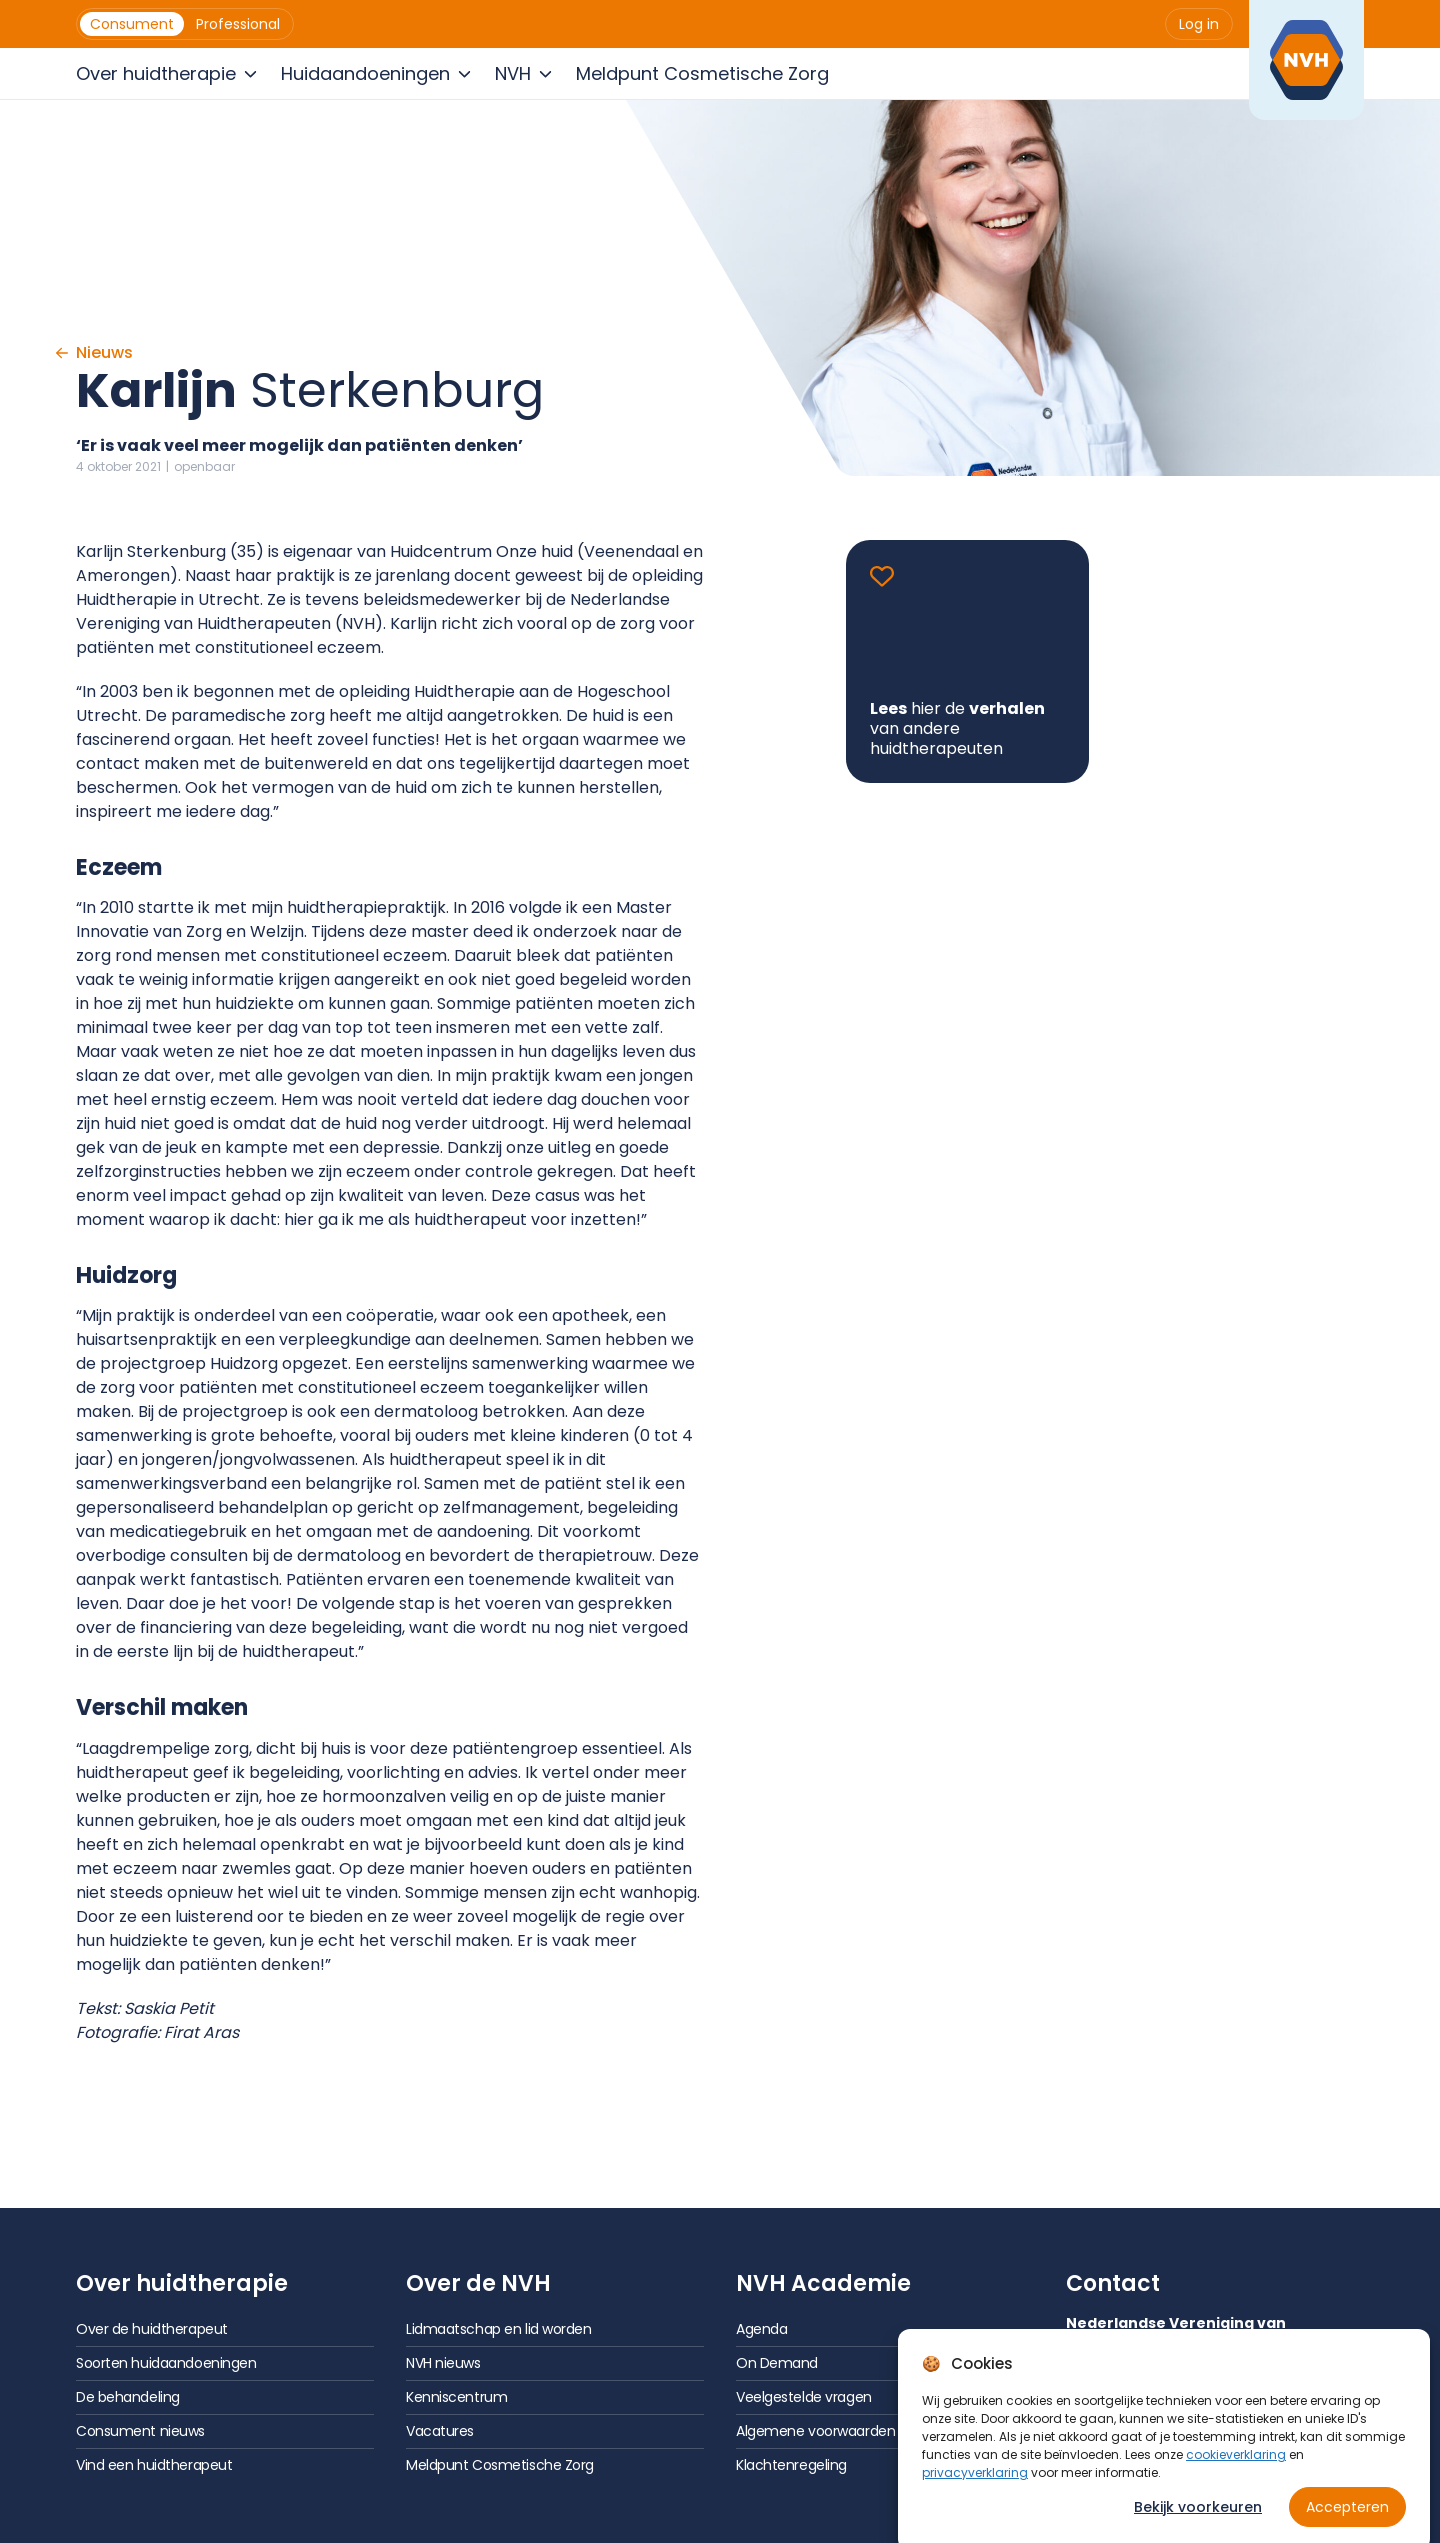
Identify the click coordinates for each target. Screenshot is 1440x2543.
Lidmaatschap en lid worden (499, 2329)
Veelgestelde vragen (804, 2397)
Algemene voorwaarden (815, 2431)
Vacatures (440, 2431)
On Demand (777, 2363)
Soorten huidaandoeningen (166, 2363)
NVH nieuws (443, 2363)
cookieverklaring (1236, 2477)
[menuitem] (132, 24)
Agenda (761, 2329)
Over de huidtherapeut (152, 2329)
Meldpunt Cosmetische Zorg (500, 2465)
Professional (238, 24)
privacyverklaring (975, 2495)
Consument (132, 24)
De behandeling (128, 2397)
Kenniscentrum (456, 2397)
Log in (1199, 24)
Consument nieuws (140, 2431)
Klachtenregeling (791, 2465)
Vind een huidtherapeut (154, 2465)
